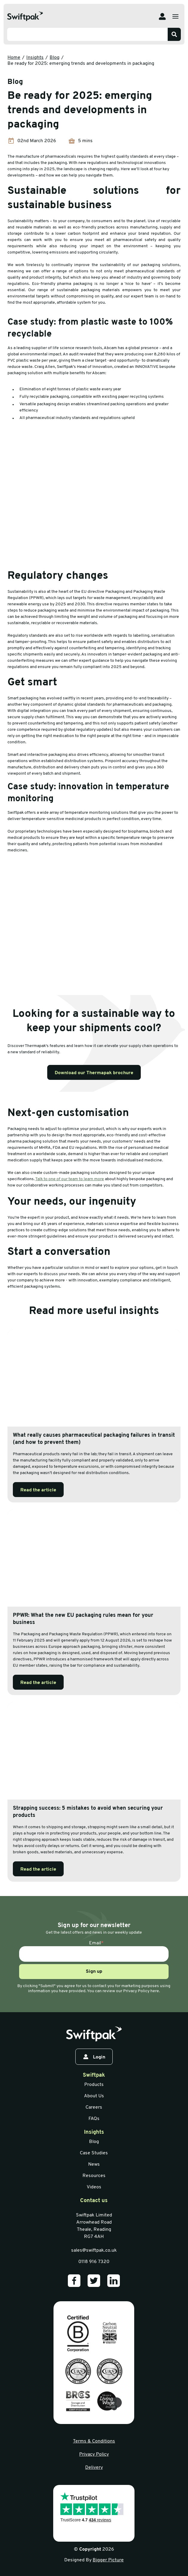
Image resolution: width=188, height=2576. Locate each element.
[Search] (174, 34)
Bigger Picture (108, 2560)
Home (13, 57)
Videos (94, 2187)
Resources (94, 2175)
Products (94, 2084)
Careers (93, 2107)
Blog (54, 57)
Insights (35, 57)
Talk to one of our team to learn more (69, 1179)
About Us (94, 2096)
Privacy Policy (94, 2454)
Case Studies (94, 2153)
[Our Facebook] (74, 2280)
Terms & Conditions (94, 2441)
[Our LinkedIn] (113, 2280)
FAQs (94, 2118)
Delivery (94, 2467)
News (94, 2164)
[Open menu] (175, 16)
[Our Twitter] (94, 2280)
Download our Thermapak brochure (94, 1073)
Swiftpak (94, 2075)
